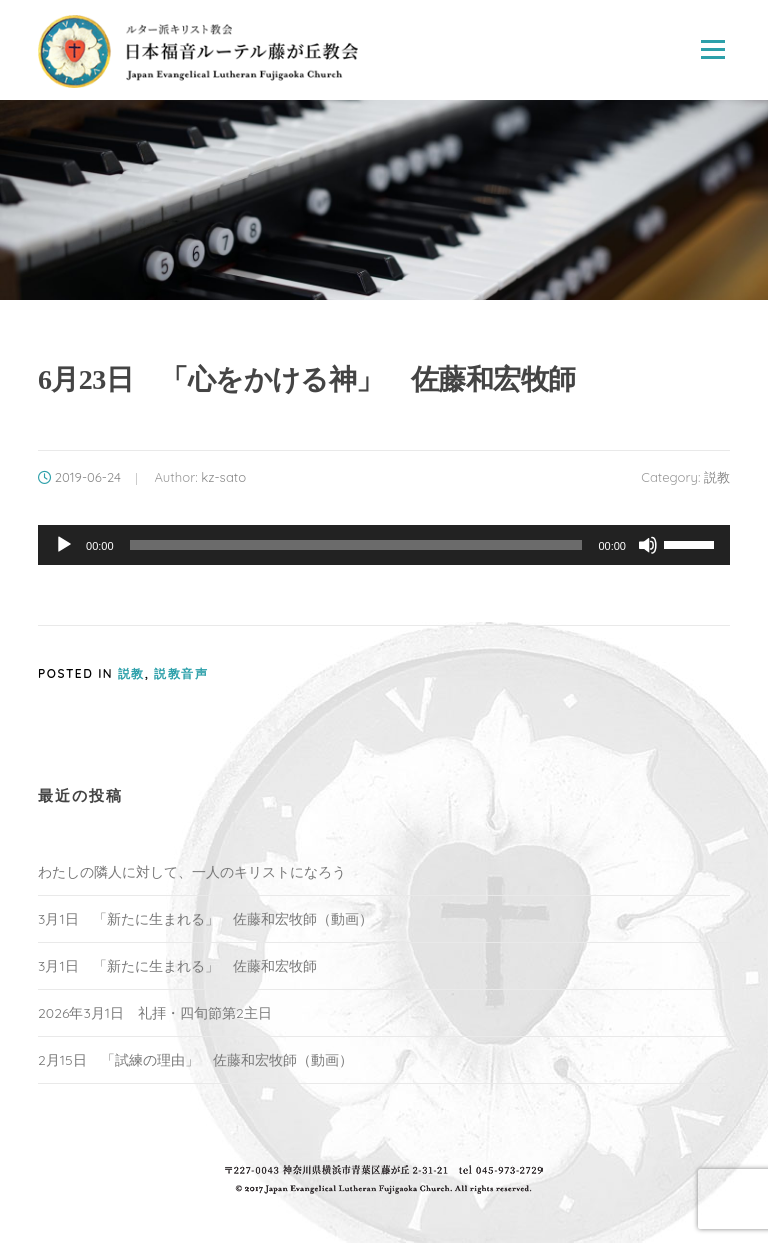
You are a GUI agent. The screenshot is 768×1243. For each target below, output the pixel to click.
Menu (712, 49)
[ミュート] (648, 545)
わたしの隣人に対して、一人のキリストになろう (192, 872)
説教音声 (181, 673)
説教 (717, 477)
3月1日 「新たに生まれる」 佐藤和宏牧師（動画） (205, 919)
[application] (384, 545)
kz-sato (223, 477)
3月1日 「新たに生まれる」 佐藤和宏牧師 (177, 966)
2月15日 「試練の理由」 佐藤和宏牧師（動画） (195, 1060)
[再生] (64, 545)
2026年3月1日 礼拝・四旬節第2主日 (155, 1013)
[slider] (356, 545)
